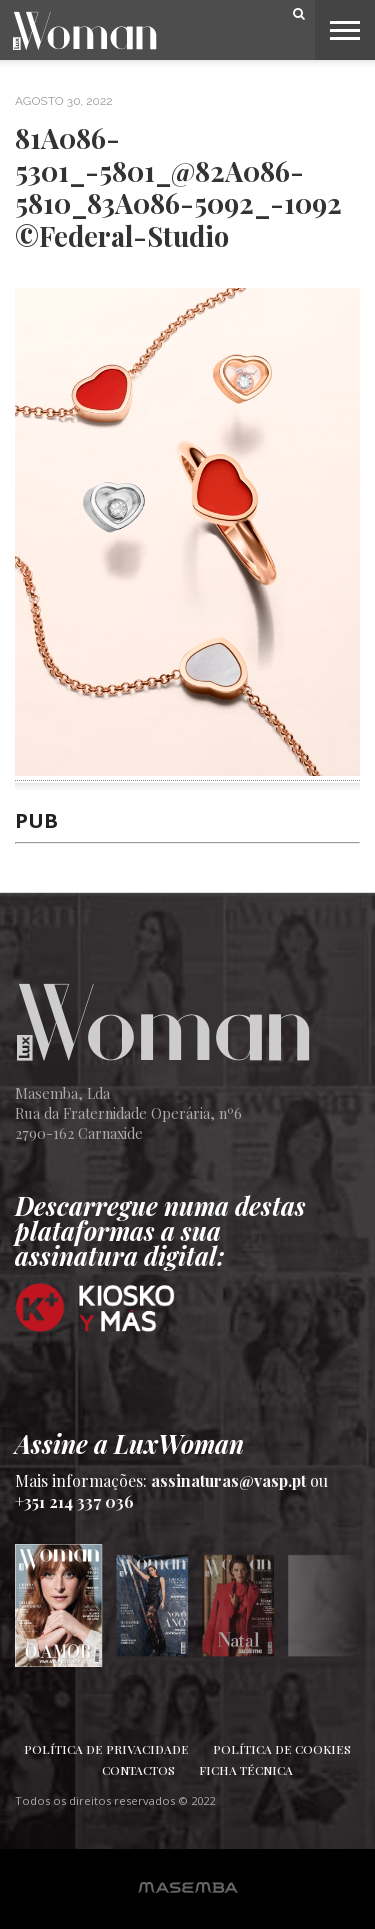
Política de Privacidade (106, 1749)
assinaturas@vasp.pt (228, 1480)
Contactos (138, 1770)
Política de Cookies (282, 1749)
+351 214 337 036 (74, 1501)
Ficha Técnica (246, 1770)
